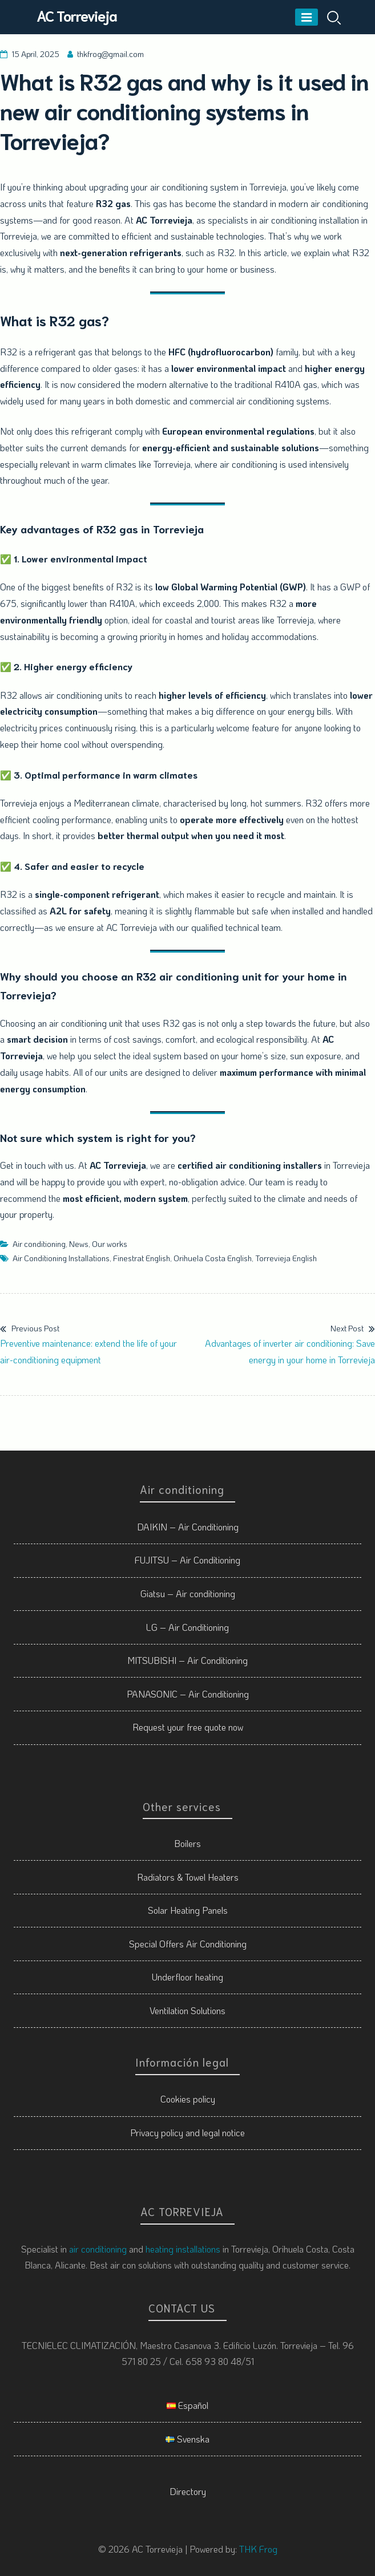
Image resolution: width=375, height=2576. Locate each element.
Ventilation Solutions (187, 2010)
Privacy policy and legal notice (187, 2132)
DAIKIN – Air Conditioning (188, 1527)
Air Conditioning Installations (61, 1258)
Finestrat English (141, 1258)
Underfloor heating (187, 1977)
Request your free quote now (187, 1727)
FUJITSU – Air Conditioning (187, 1560)
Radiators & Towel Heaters (188, 1877)
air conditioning (98, 2249)
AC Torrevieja (77, 15)
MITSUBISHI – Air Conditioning (187, 1660)
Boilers (187, 1843)
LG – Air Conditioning (187, 1627)
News (78, 1243)
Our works (109, 1243)
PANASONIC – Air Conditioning (188, 1694)
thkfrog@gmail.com (110, 53)
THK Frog (258, 2549)
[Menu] (306, 17)
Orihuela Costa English (213, 1258)
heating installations (183, 2249)
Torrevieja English (286, 1258)
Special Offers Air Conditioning (188, 1944)
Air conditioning (39, 1243)
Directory (188, 2491)
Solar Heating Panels (188, 1910)
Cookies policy (187, 2099)
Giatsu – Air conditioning (187, 1593)
